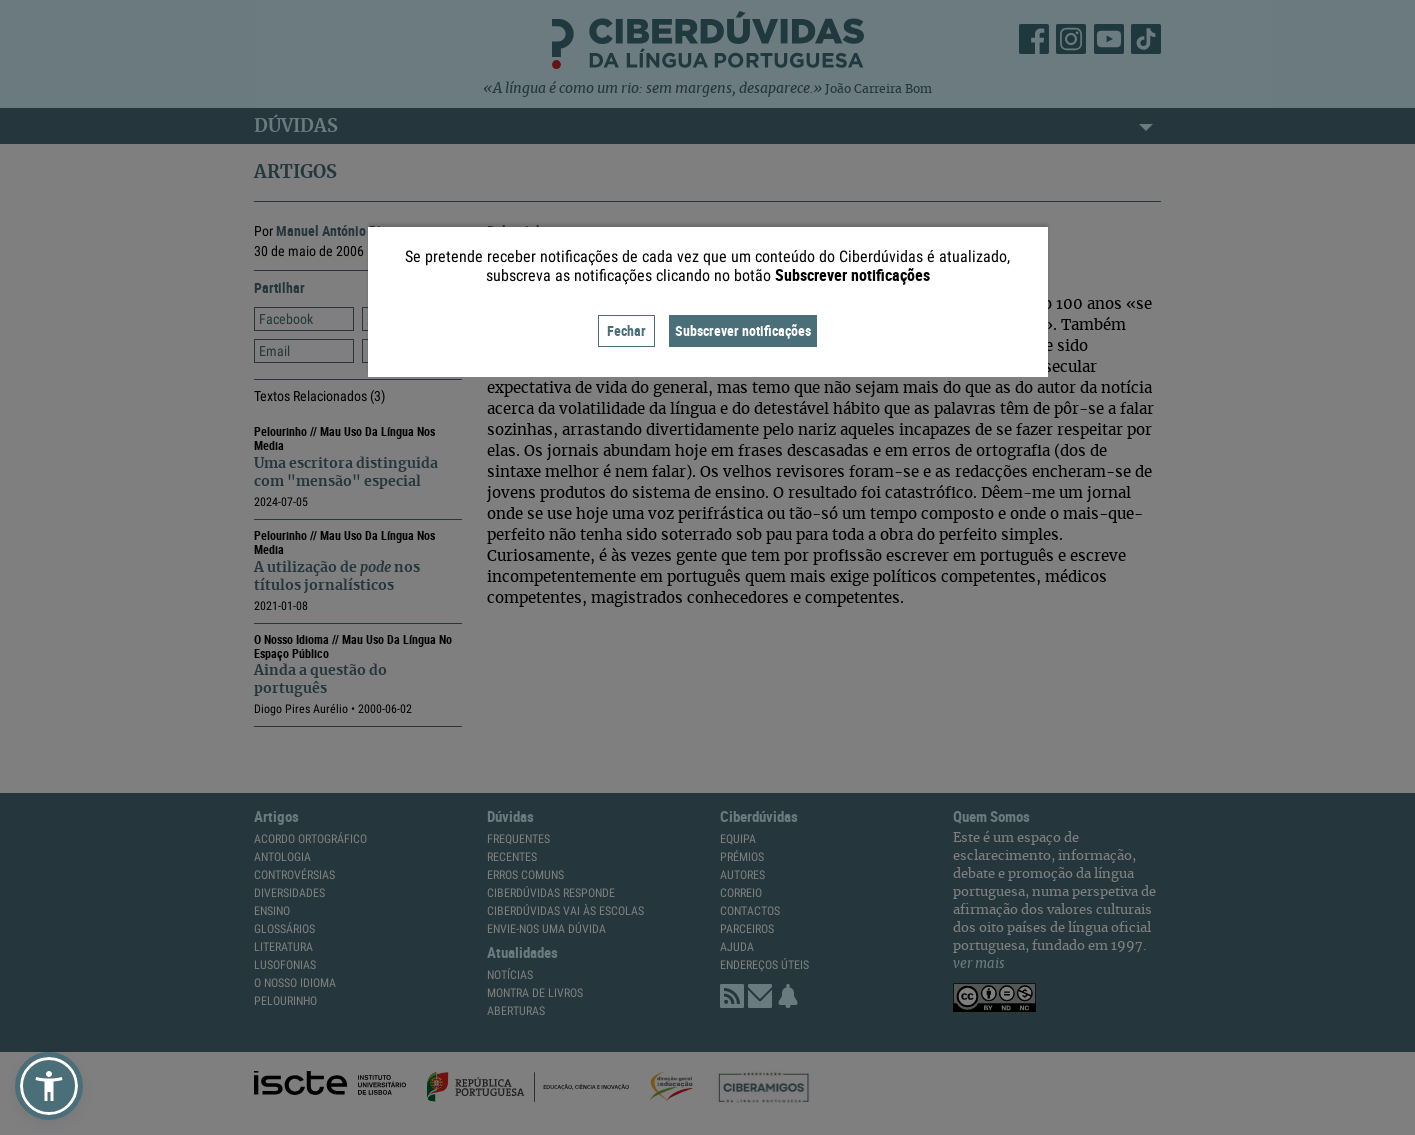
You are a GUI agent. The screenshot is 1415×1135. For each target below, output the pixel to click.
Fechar (626, 330)
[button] (49, 1086)
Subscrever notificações (743, 330)
